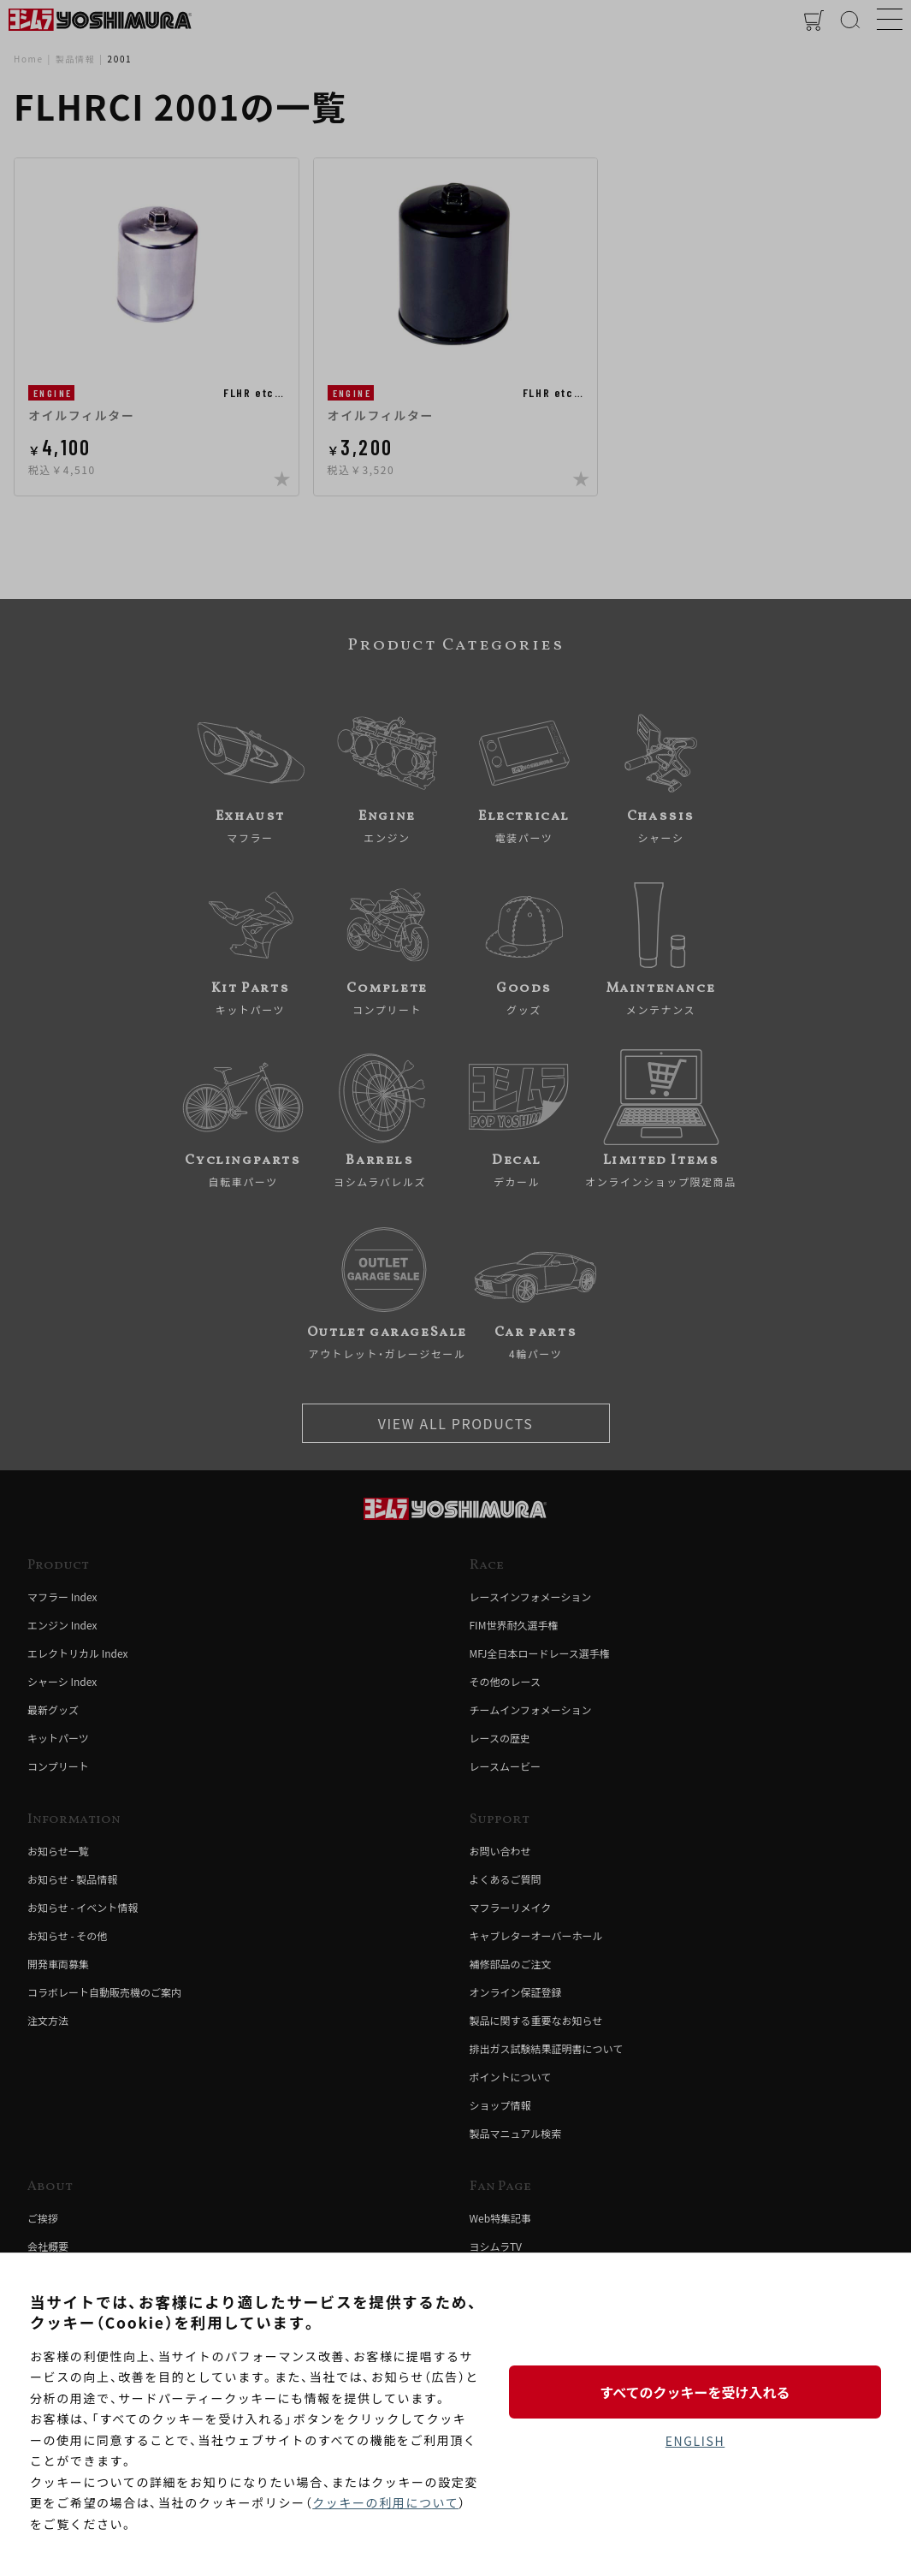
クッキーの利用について (385, 2502)
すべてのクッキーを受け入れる (695, 2392)
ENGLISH (695, 2440)
